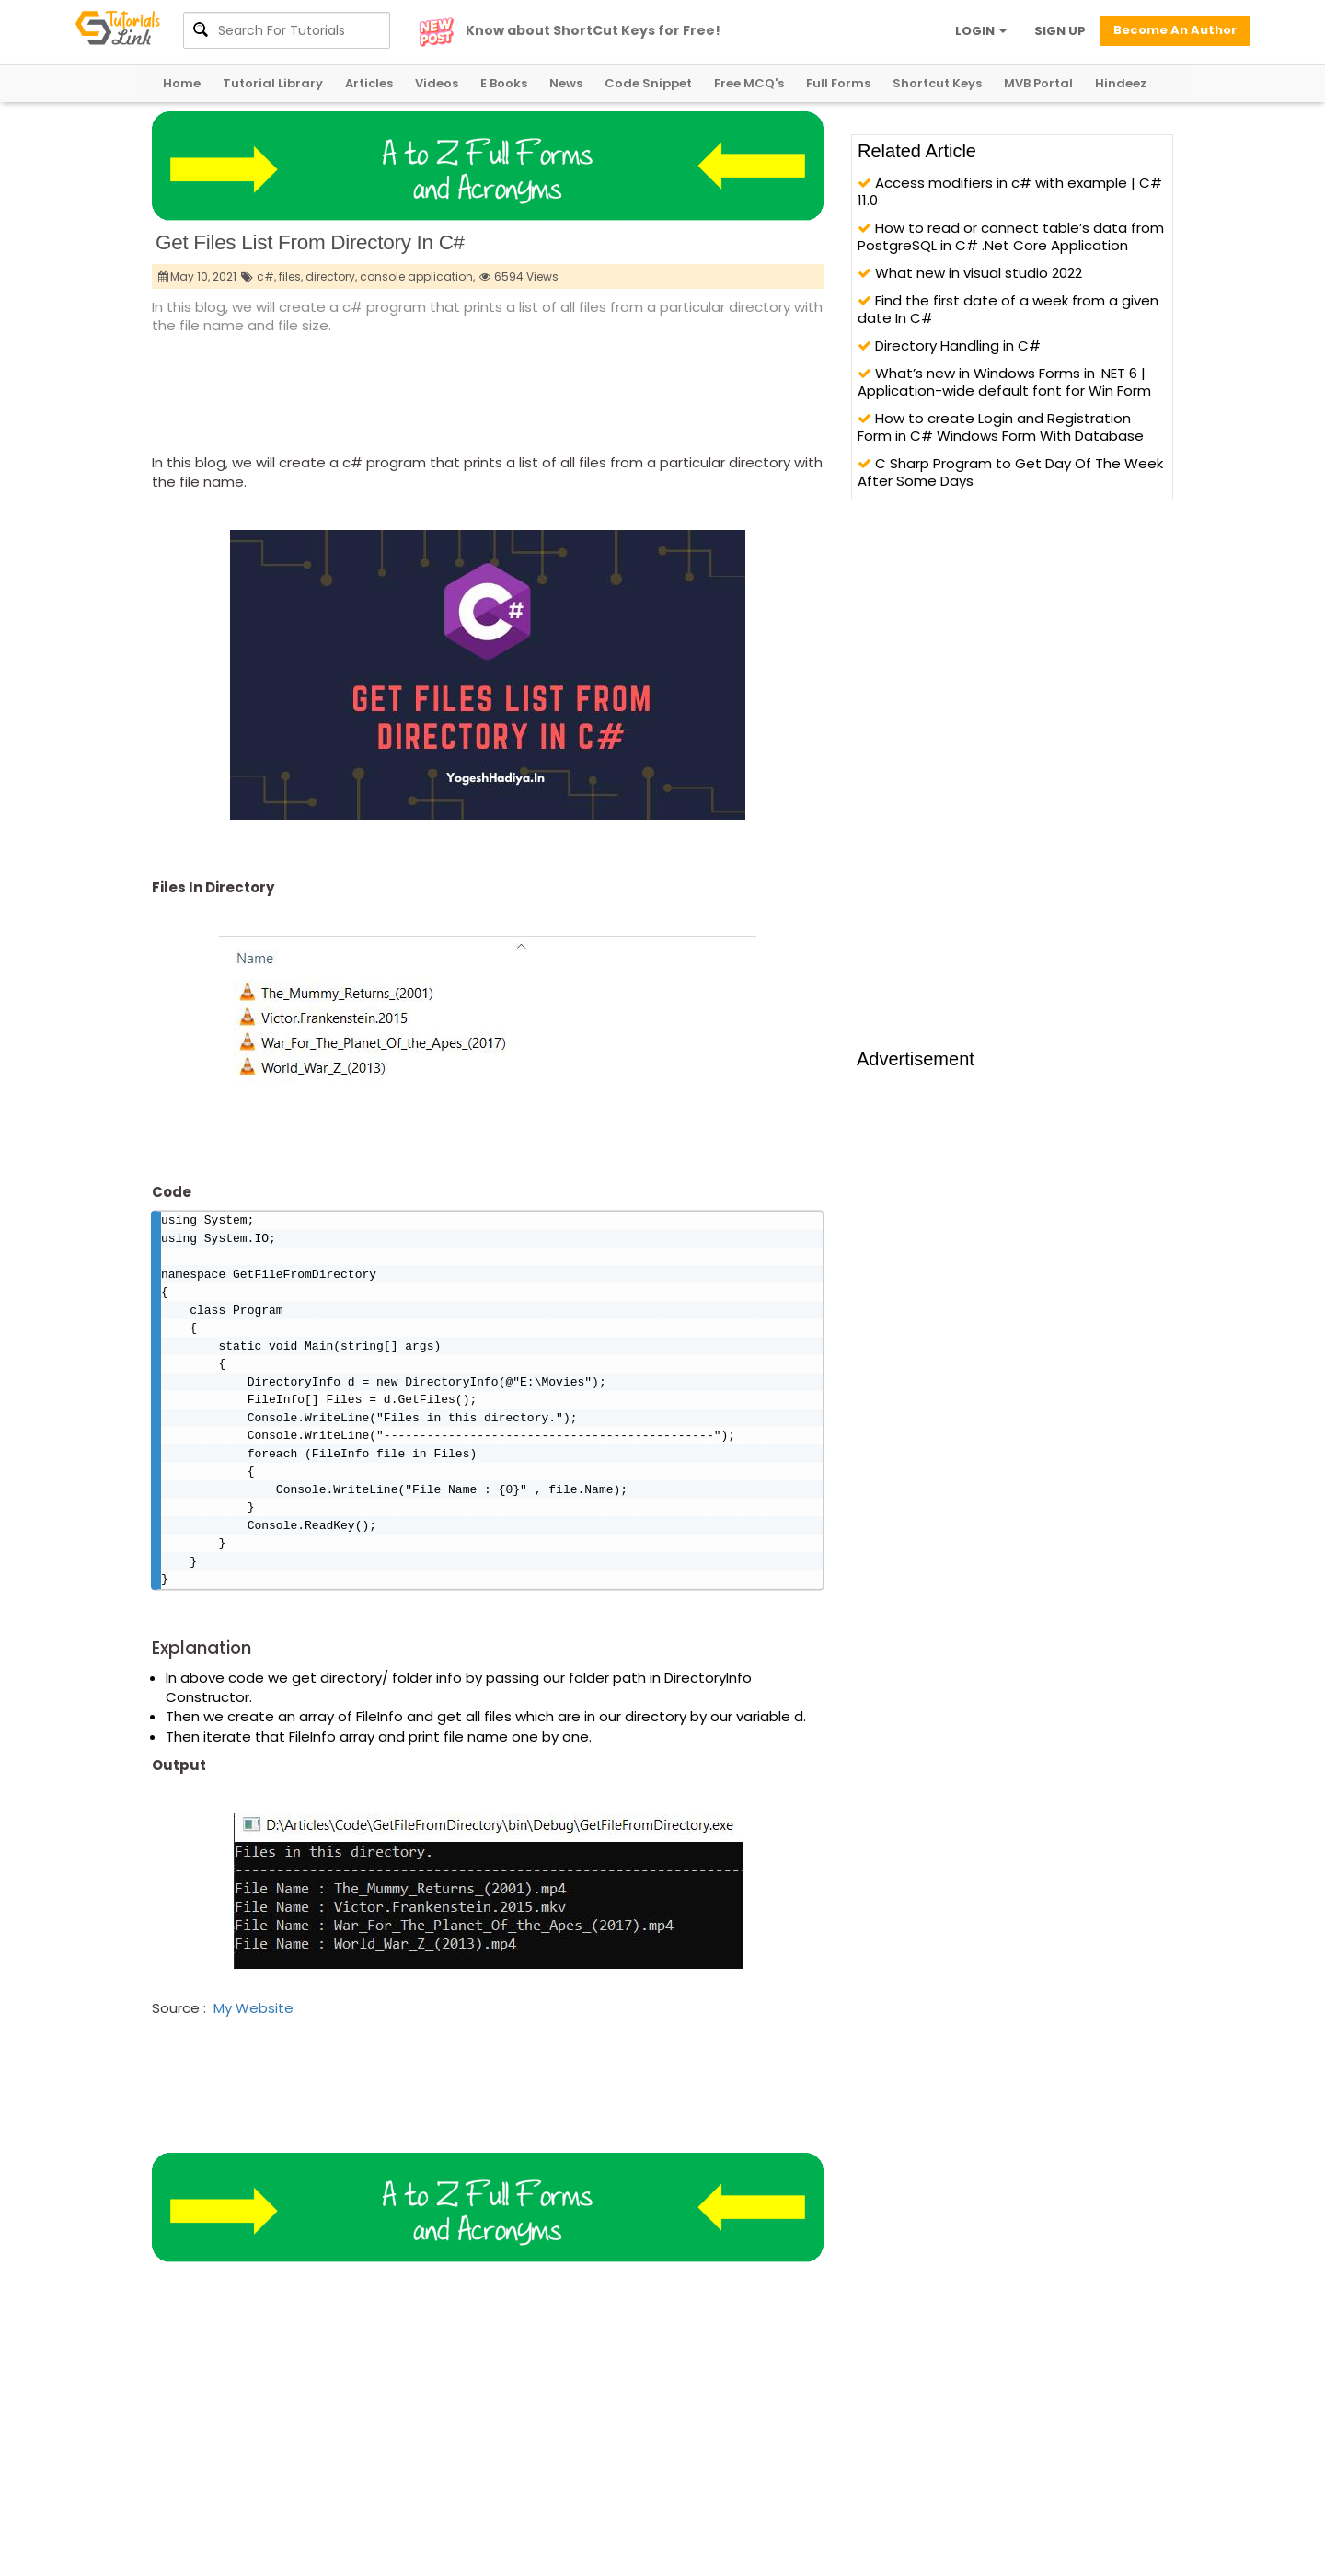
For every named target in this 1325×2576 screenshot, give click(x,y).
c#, (266, 276)
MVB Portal (1038, 83)
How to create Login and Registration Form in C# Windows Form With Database (1001, 426)
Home (182, 83)
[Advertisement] (487, 387)
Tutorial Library (273, 83)
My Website (253, 2027)
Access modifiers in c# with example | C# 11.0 (1010, 191)
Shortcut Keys (937, 83)
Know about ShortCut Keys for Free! (593, 30)
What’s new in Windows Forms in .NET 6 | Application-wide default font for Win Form (1004, 381)
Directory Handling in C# (949, 345)
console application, (417, 276)
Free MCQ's (749, 83)
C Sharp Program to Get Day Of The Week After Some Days (1010, 471)
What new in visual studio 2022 (970, 273)
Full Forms (838, 83)
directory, (331, 276)
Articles (369, 83)
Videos (436, 83)
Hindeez (1120, 83)
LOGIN (981, 31)
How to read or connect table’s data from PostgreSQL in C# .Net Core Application (1011, 236)
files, (291, 276)
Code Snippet (648, 83)
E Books (503, 83)
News (565, 83)
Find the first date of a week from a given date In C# (1008, 309)
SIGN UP (1060, 31)
